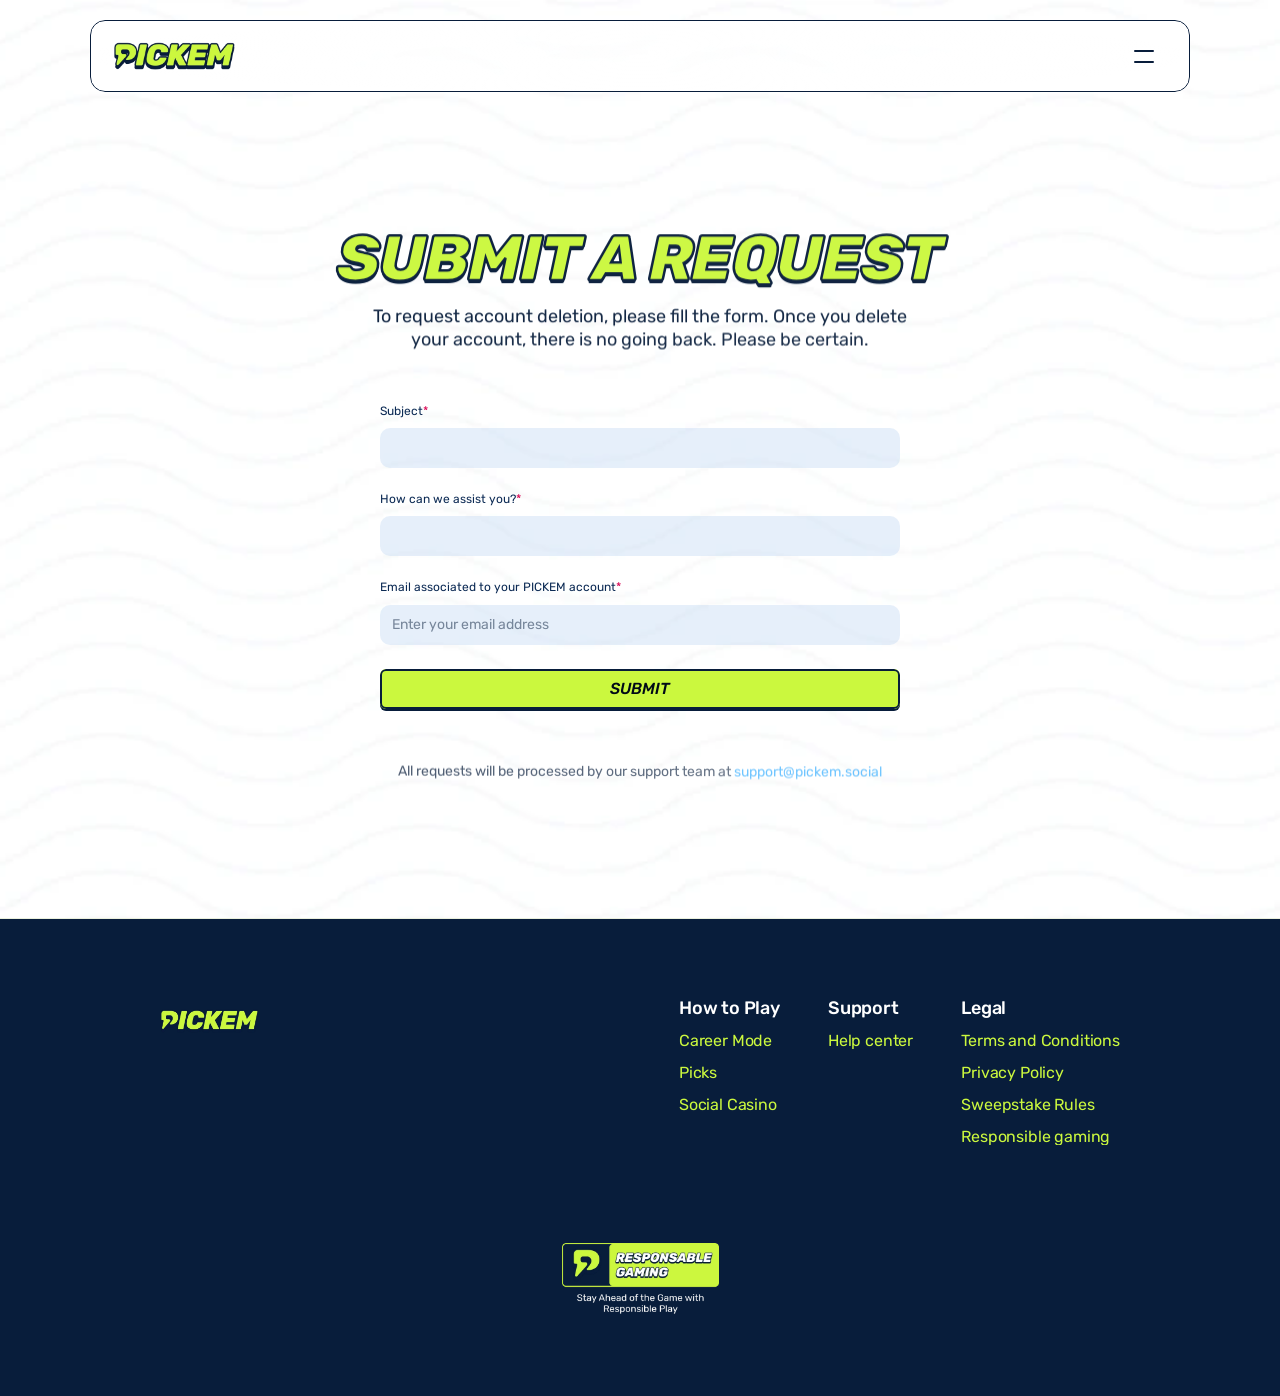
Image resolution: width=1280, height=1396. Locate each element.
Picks (698, 1072)
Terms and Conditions (1040, 1040)
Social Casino (728, 1104)
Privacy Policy (1012, 1072)
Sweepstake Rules (1027, 1104)
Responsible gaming (1035, 1136)
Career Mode (725, 1040)
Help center (870, 1040)
